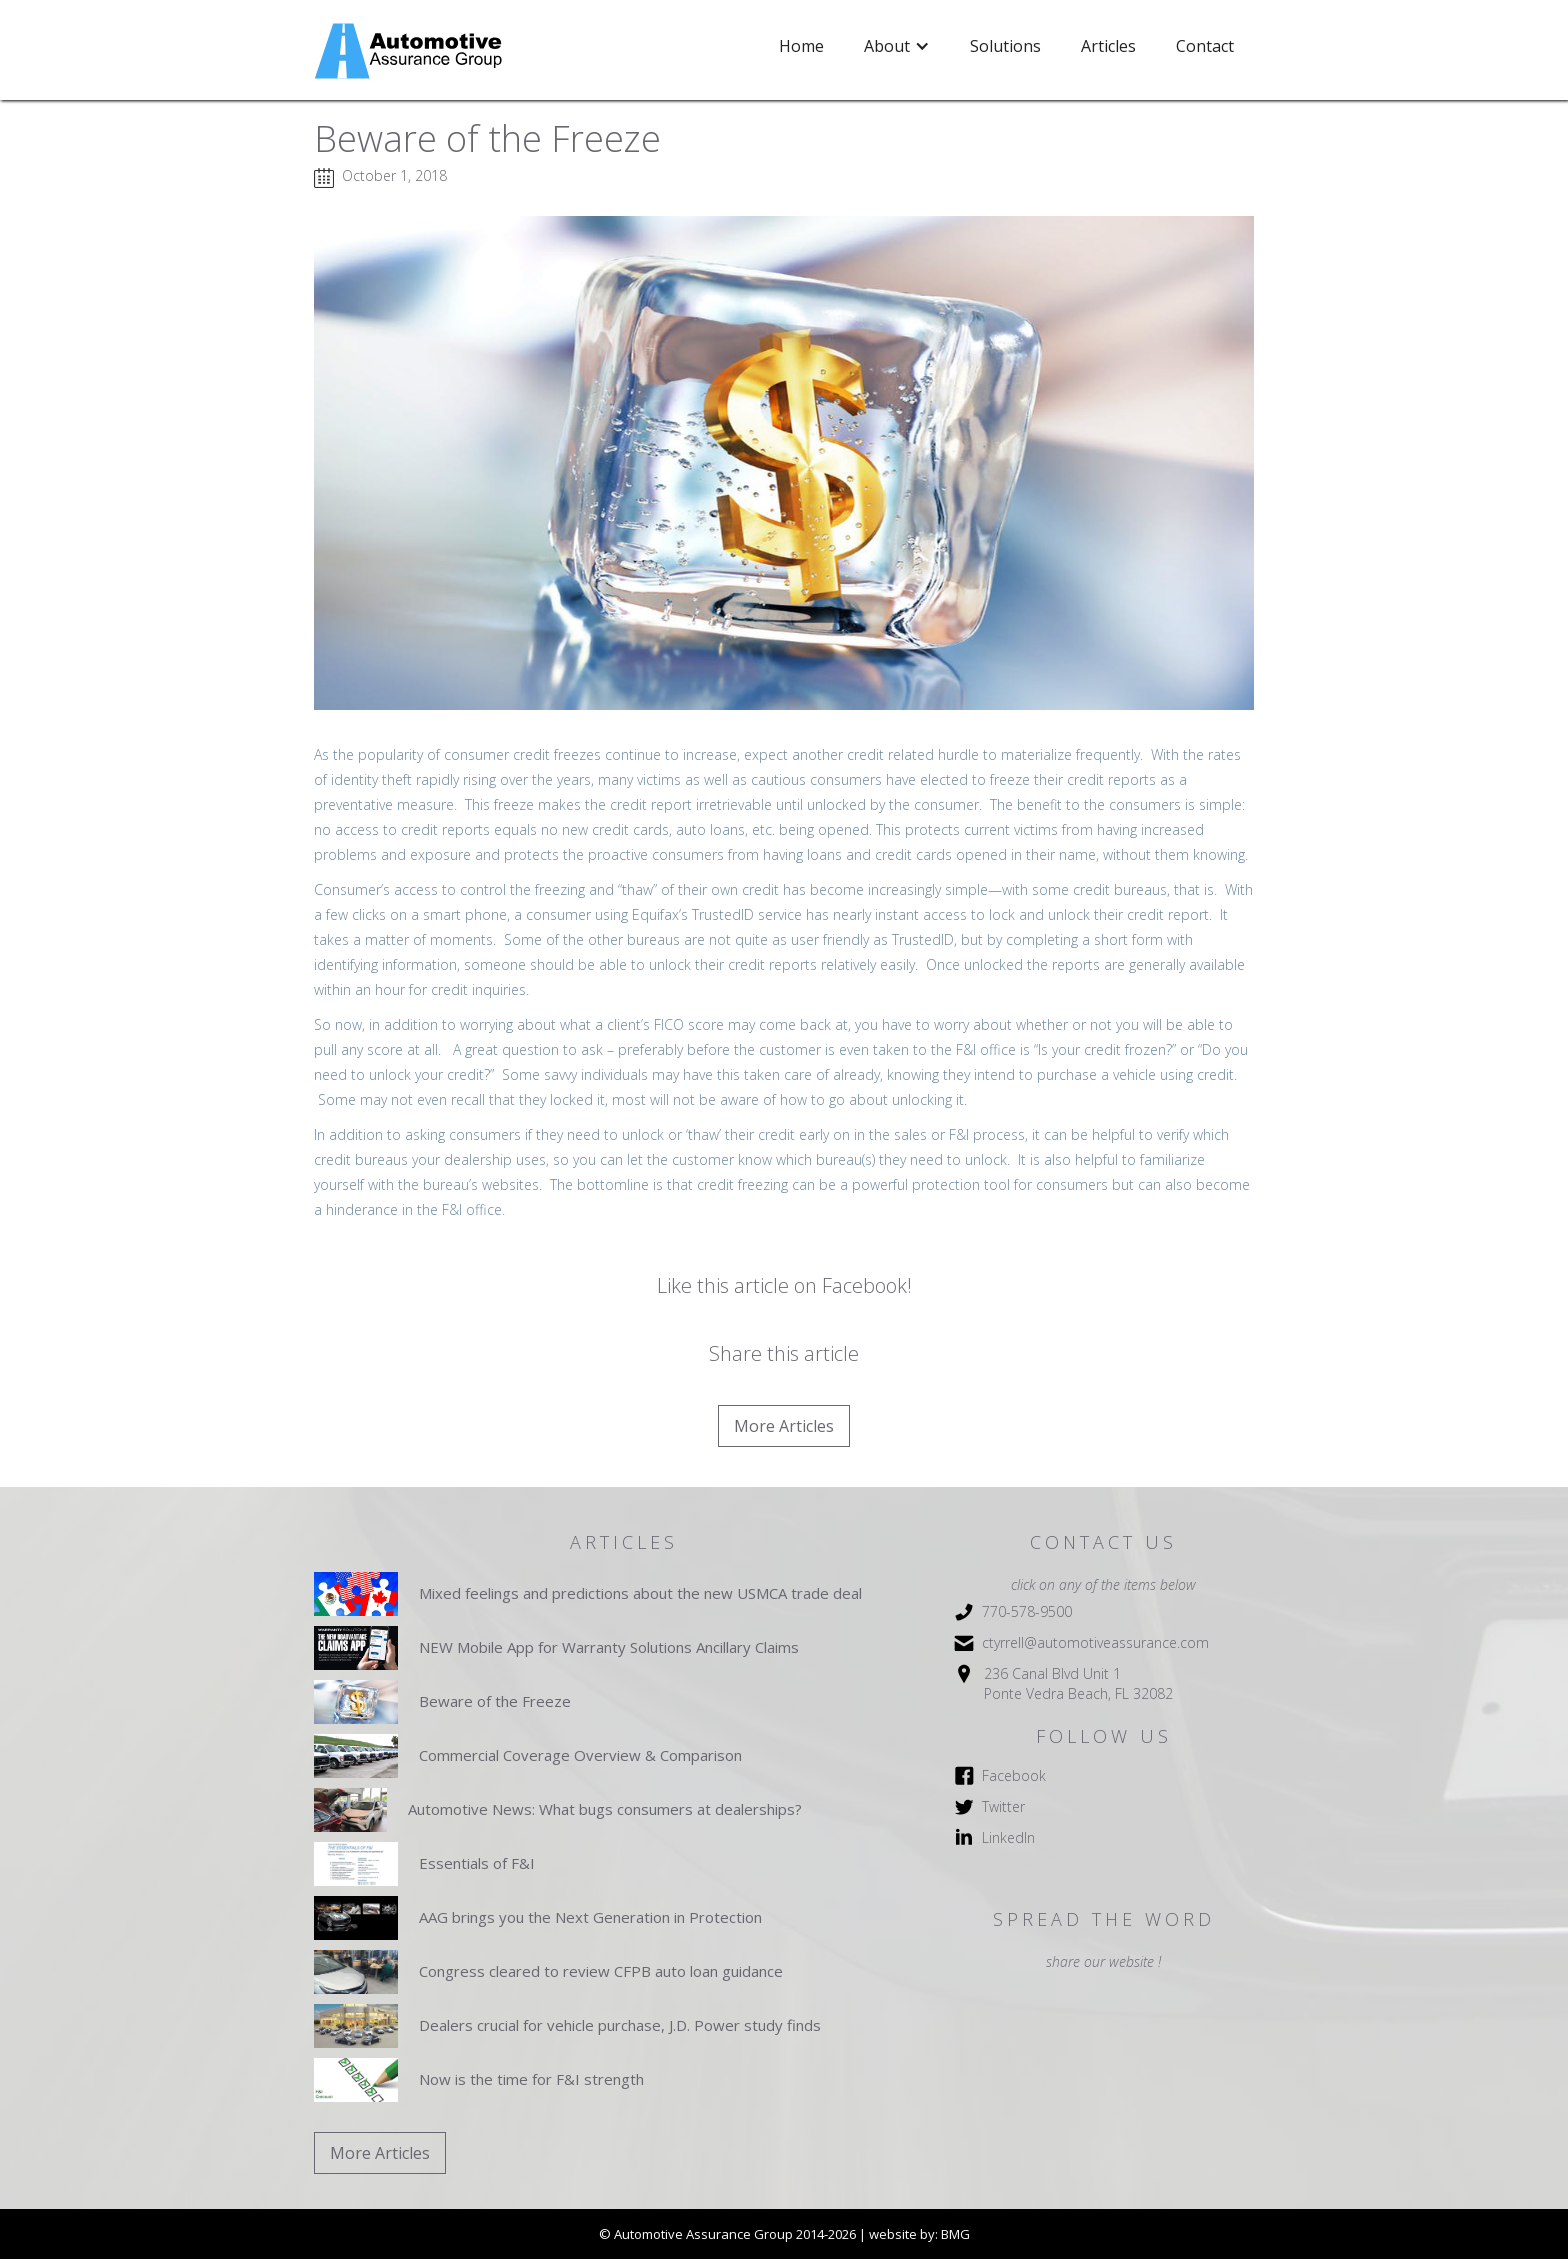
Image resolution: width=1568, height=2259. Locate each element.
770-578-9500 (1027, 1611)
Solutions (1005, 46)
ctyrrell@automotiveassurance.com (1095, 1642)
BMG (955, 2234)
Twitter (1003, 1806)
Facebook (1014, 1775)
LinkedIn (1008, 1837)
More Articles (784, 1426)
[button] (897, 46)
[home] (410, 51)
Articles (1108, 46)
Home (801, 46)
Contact (1205, 46)
